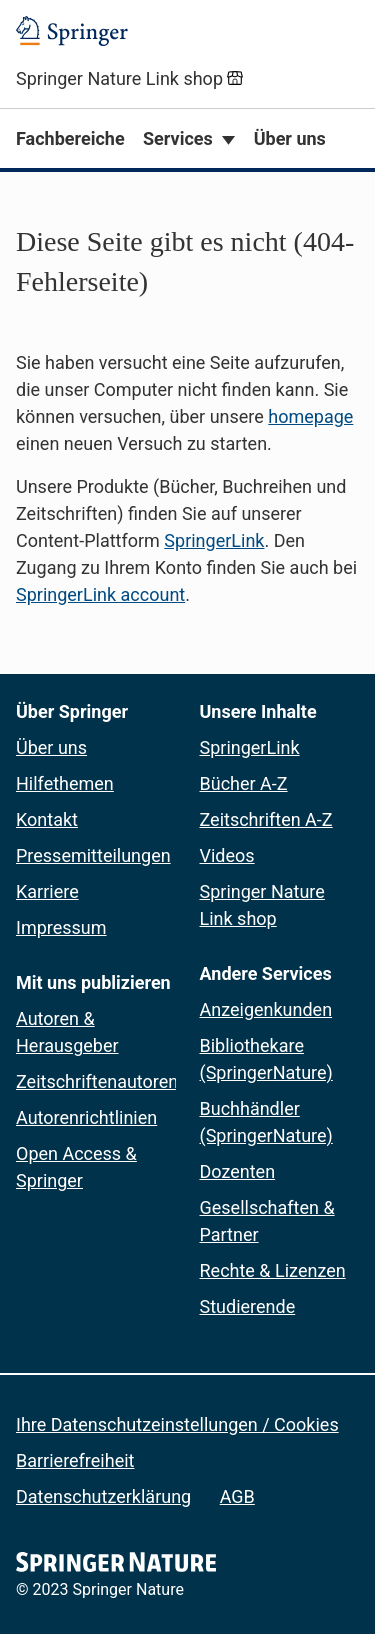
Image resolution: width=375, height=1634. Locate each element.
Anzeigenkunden (266, 1009)
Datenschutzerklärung (103, 1496)
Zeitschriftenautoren (97, 1081)
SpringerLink (214, 540)
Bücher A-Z (244, 783)
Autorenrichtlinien (86, 1117)
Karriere (47, 891)
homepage (310, 416)
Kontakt (47, 819)
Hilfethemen (65, 783)
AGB (237, 1496)
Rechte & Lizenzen (273, 1270)
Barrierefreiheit (75, 1460)
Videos (227, 855)
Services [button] (178, 138)
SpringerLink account (100, 594)
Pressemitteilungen (93, 855)
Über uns (290, 138)
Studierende (248, 1306)
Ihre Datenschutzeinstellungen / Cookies (177, 1424)
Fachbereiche (70, 138)
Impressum (61, 927)
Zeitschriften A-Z (266, 819)
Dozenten (238, 1171)
